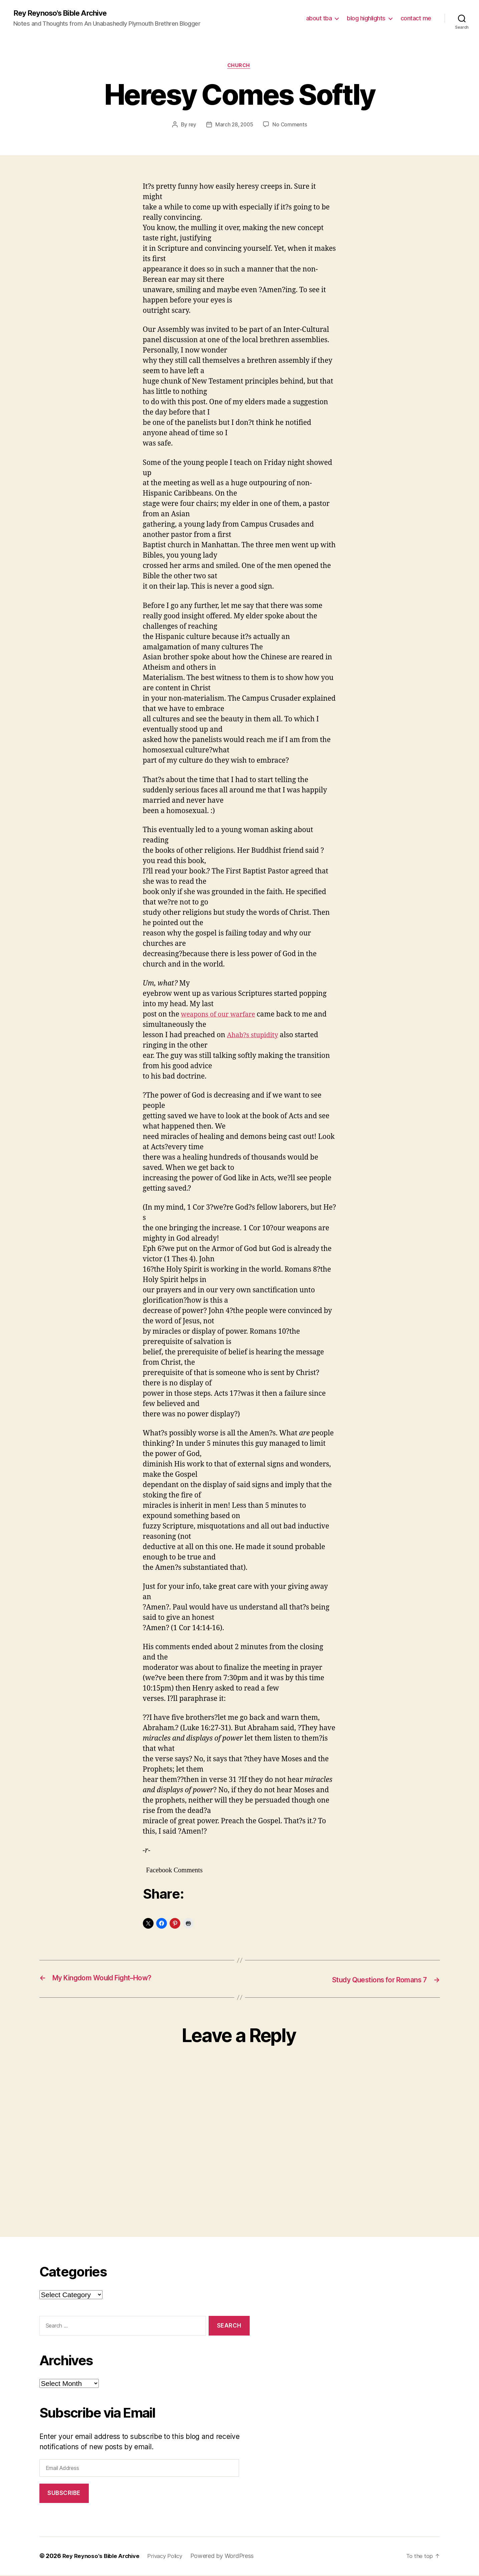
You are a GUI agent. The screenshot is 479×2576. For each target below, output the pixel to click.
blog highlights (366, 18)
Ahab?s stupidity (254, 1036)
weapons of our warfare (221, 1016)
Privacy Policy (171, 2557)
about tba (319, 18)
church (239, 67)
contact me (416, 18)
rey (191, 126)
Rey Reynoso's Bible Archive (64, 13)
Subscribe (63, 2494)
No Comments (290, 126)
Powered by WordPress (230, 2557)
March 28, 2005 (234, 126)
